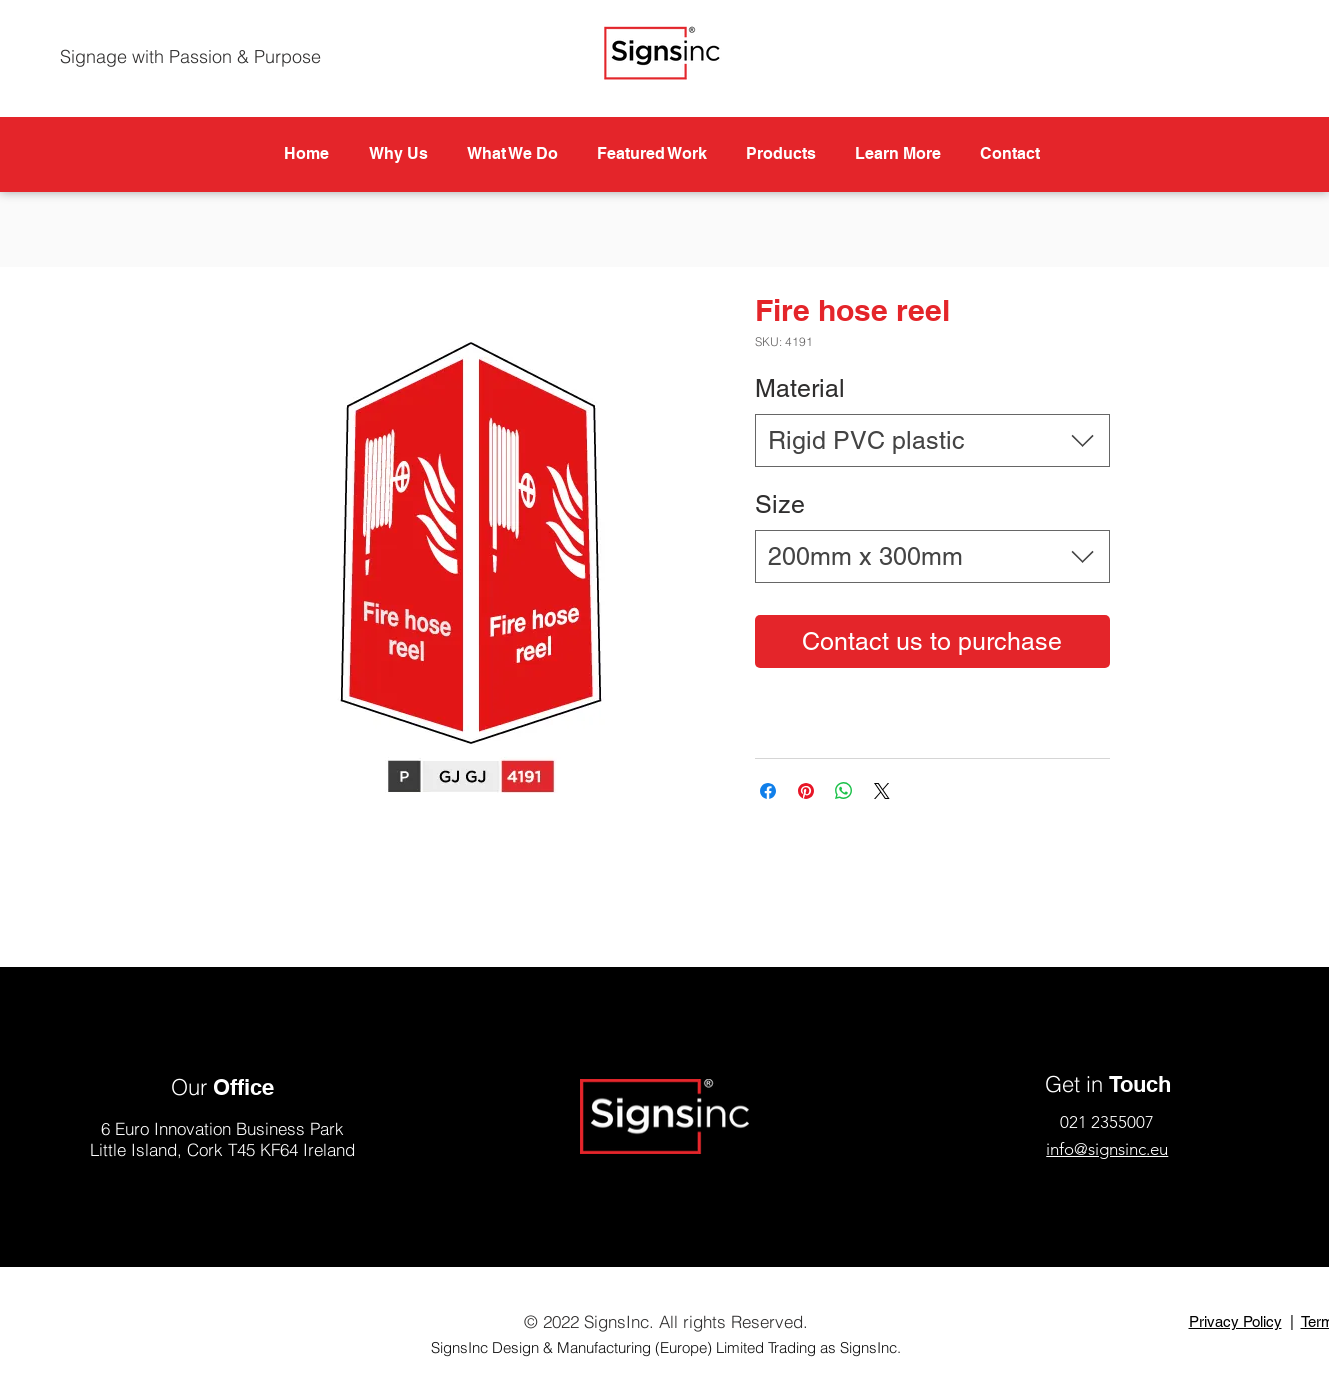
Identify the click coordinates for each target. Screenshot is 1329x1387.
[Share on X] (882, 791)
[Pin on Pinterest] (806, 791)
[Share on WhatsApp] (844, 791)
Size (780, 504)
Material (800, 388)
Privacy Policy (1235, 1321)
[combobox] (932, 440)
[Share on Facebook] (768, 791)
